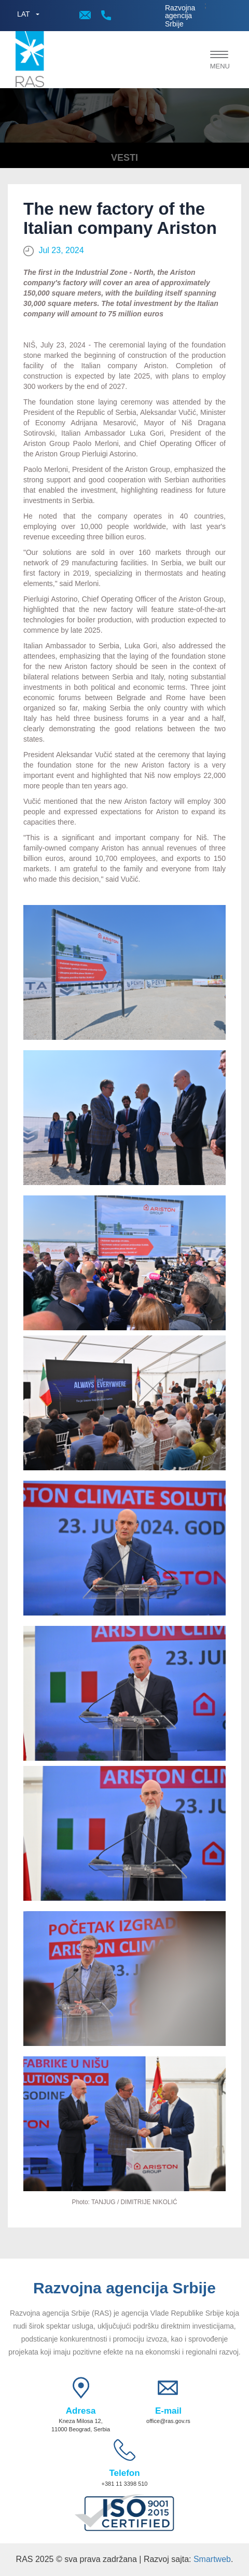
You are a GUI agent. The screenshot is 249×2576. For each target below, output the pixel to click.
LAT (23, 14)
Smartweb (212, 2559)
